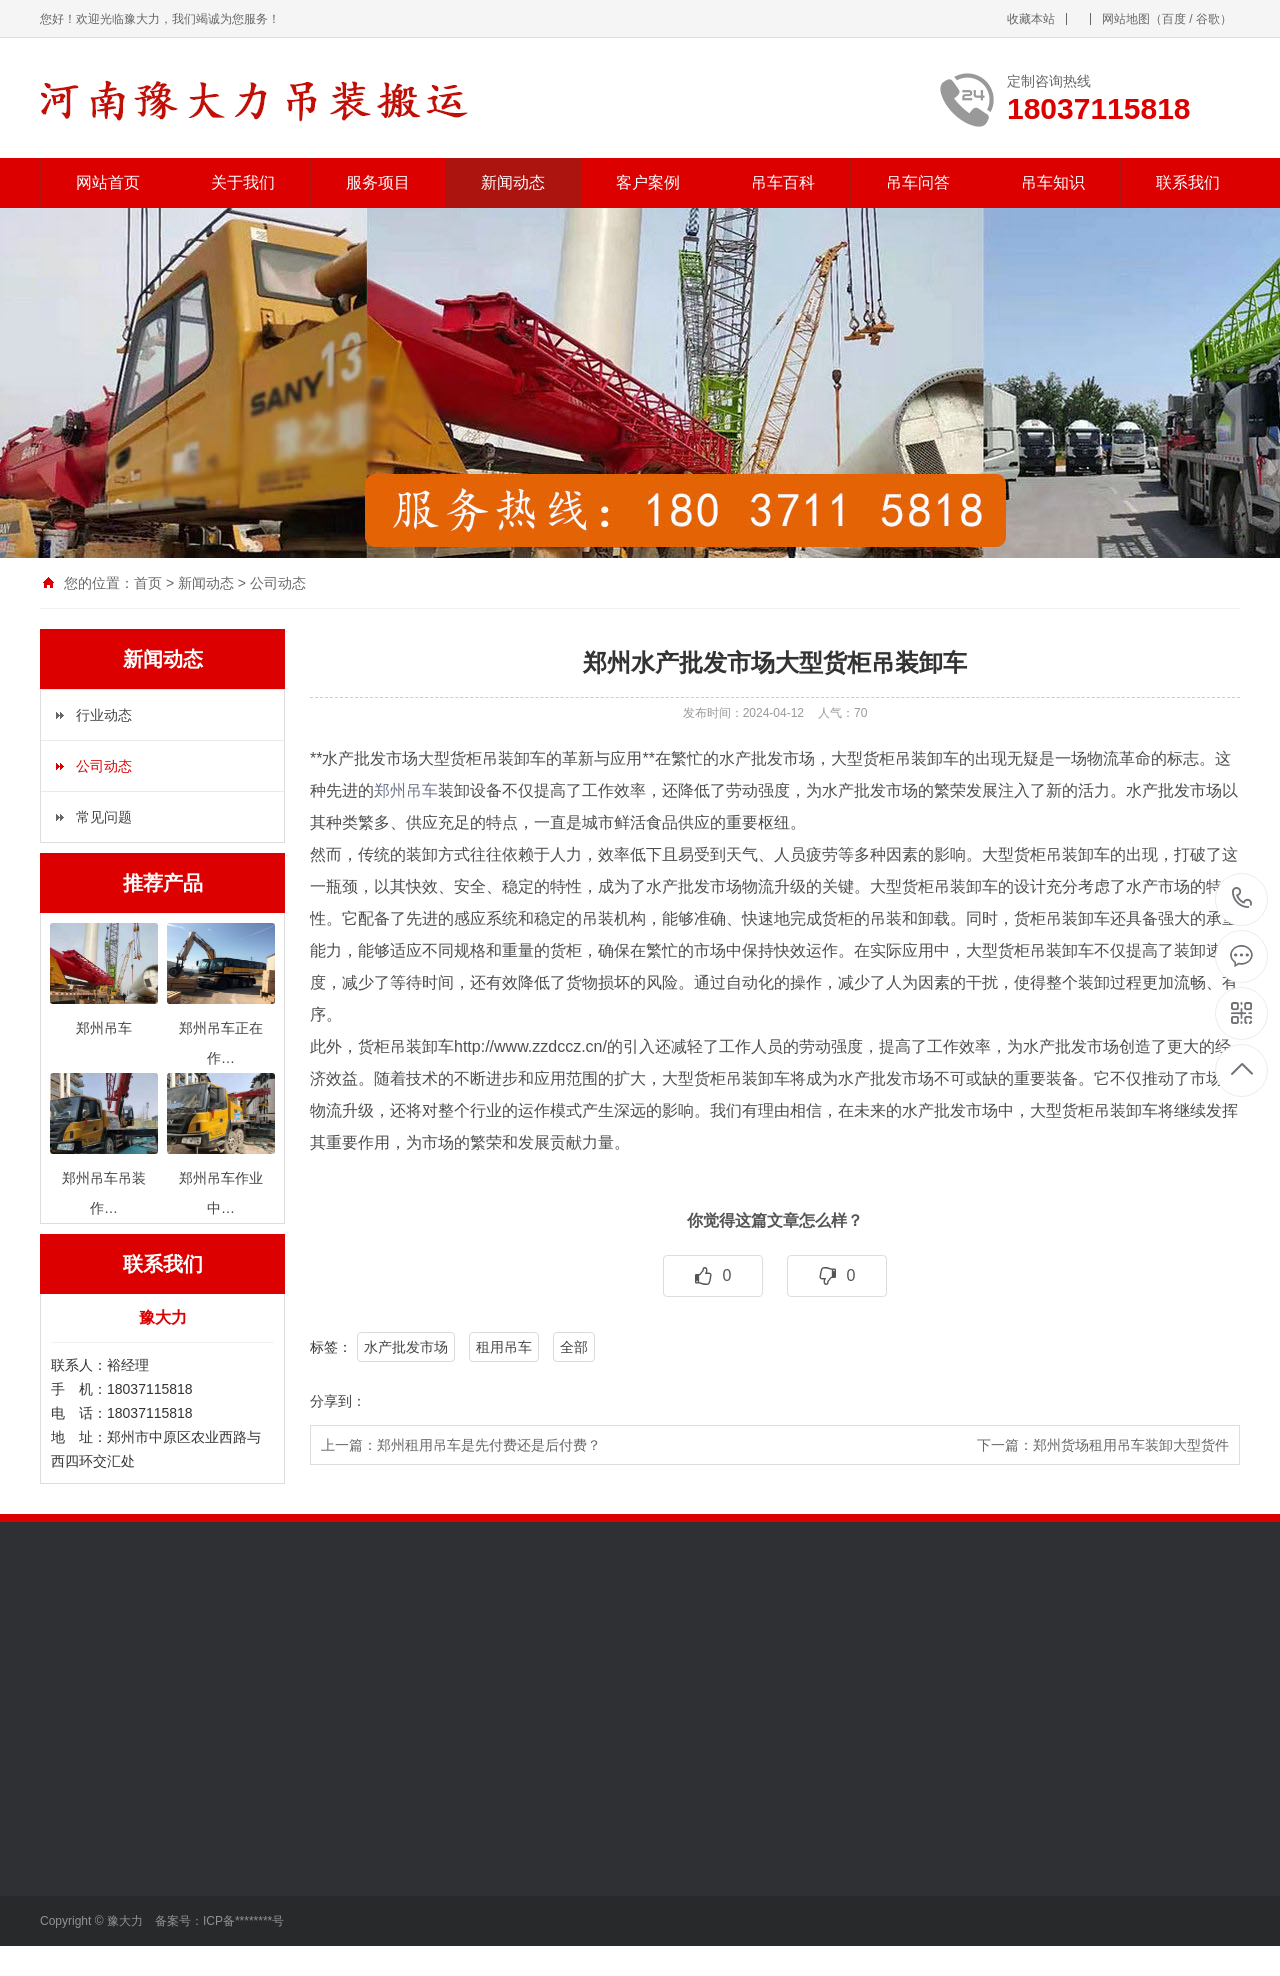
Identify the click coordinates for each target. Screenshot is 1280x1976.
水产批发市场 (406, 1347)
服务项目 (378, 182)
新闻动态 (513, 182)
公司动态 (278, 583)
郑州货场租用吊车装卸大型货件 (1131, 1445)
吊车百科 (783, 182)
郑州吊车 (406, 790)
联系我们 (1188, 182)
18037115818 (1242, 898)
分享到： (338, 1401)
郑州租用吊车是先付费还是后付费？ (489, 1445)
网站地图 (1126, 19)
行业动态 (104, 715)
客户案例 (648, 182)
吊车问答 (918, 182)
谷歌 (1208, 19)
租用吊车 (504, 1347)
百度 (1174, 19)
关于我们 (243, 182)
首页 (148, 583)
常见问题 (104, 817)
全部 (574, 1347)
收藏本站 (1031, 19)
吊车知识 (1053, 182)
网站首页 (108, 182)
